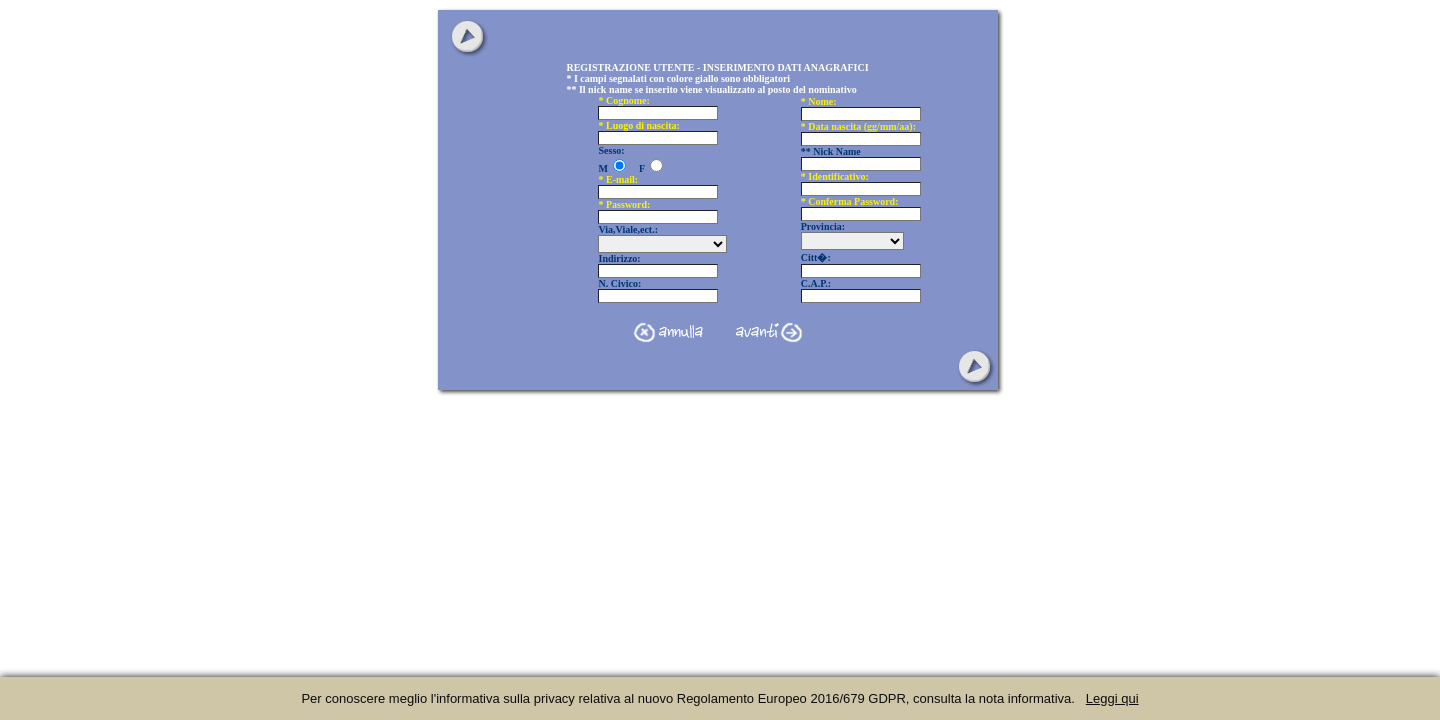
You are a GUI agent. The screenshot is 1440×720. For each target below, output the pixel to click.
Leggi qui (1112, 698)
